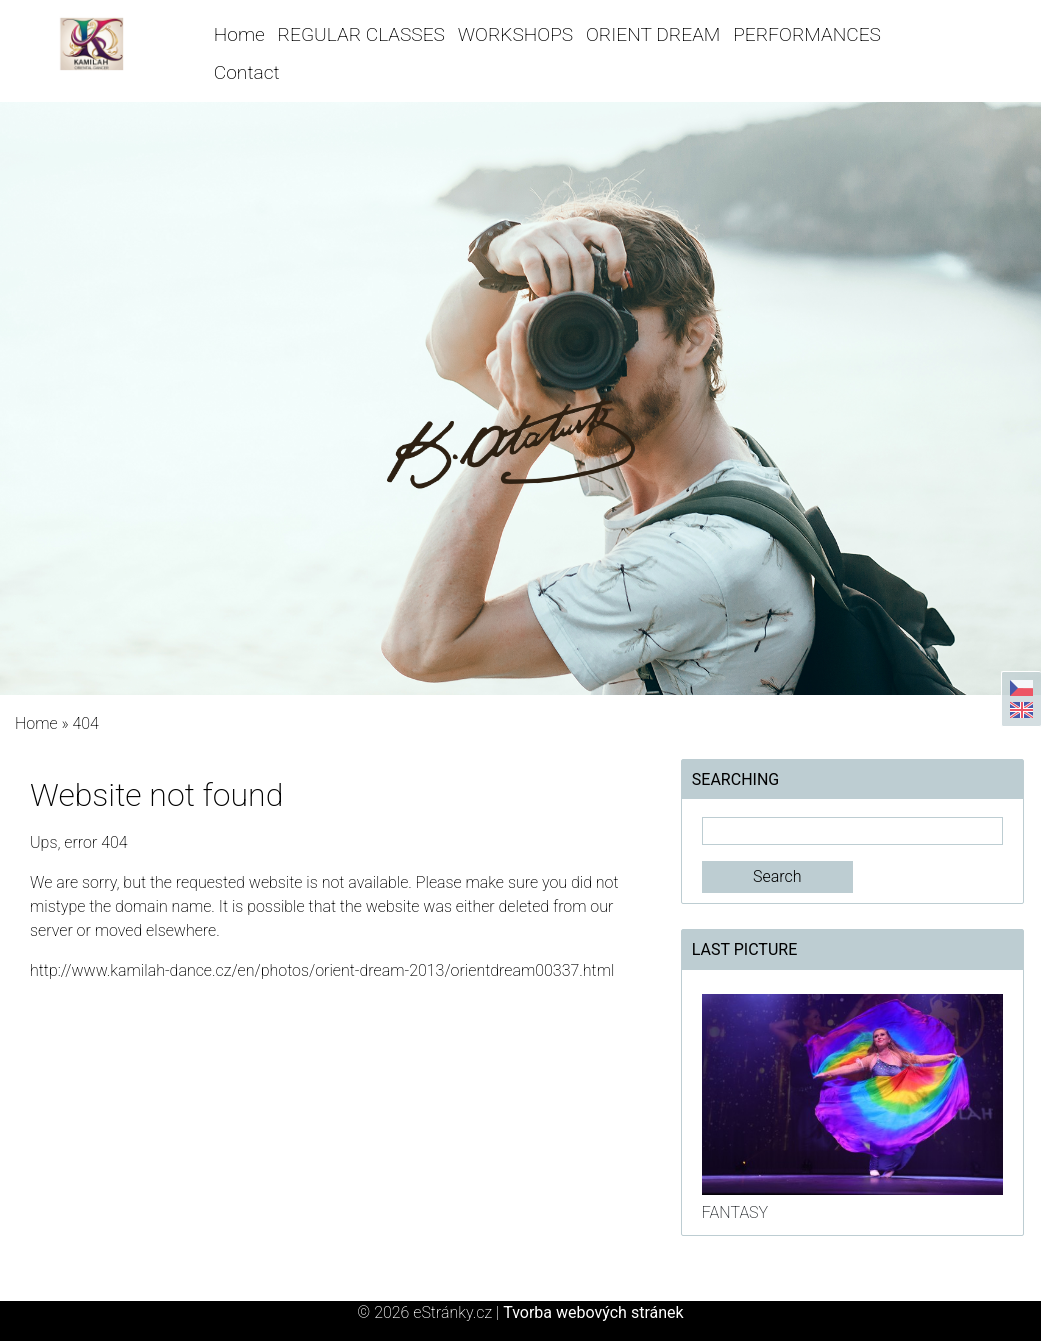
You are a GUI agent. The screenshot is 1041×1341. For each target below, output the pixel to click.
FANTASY (735, 1212)
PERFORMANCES (807, 34)
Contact (247, 72)
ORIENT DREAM (653, 34)
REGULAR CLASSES (361, 34)
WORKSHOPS (515, 34)
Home (239, 34)
